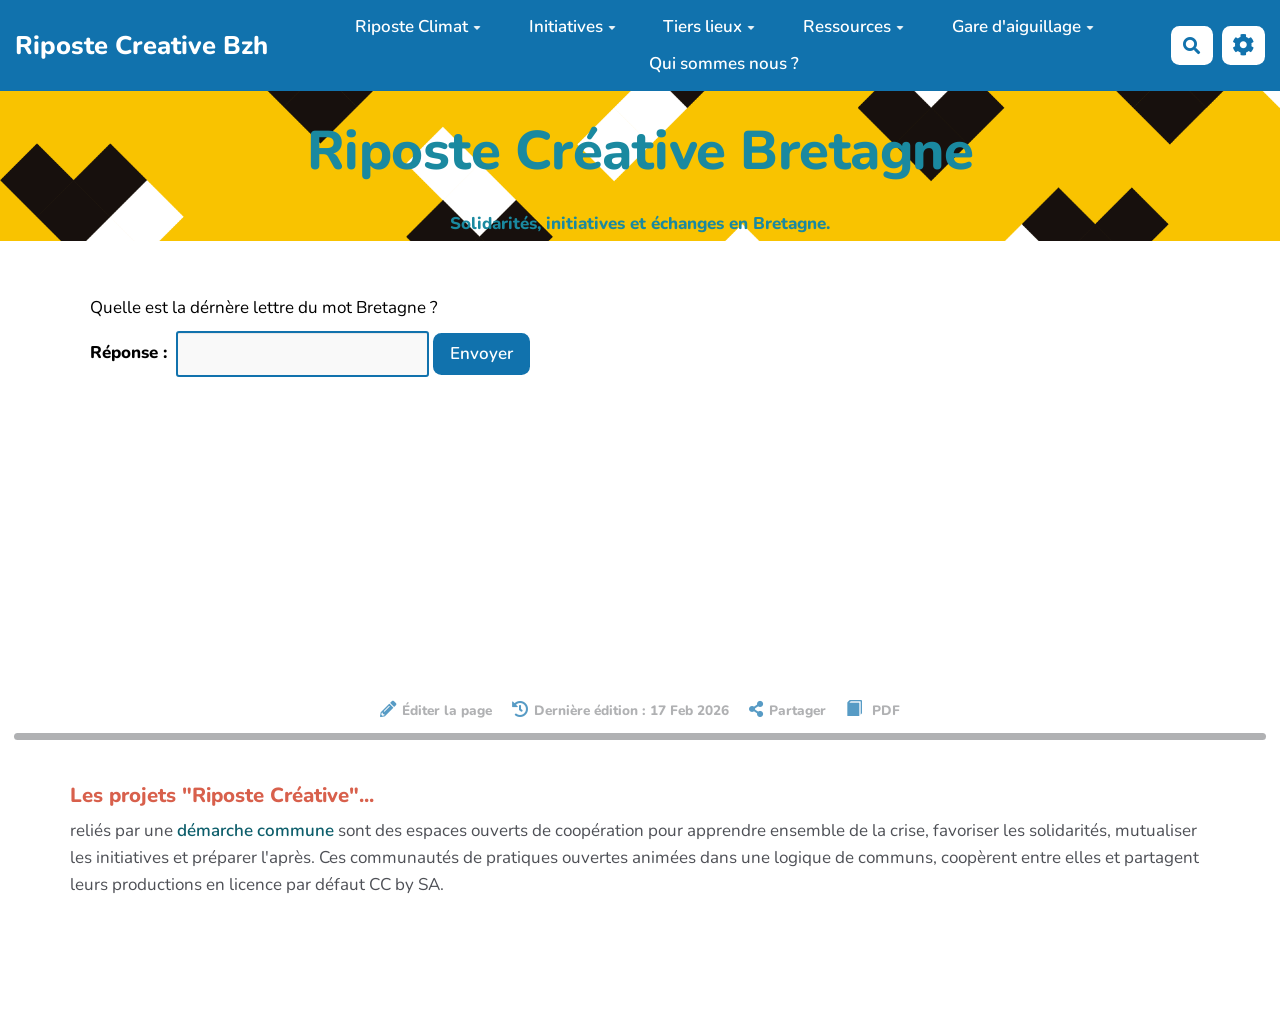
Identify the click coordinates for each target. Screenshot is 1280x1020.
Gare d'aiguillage (1023, 26)
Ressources (853, 26)
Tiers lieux (709, 26)
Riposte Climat (418, 26)
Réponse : (131, 352)
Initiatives (572, 26)
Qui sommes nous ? (724, 63)
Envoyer (481, 353)
